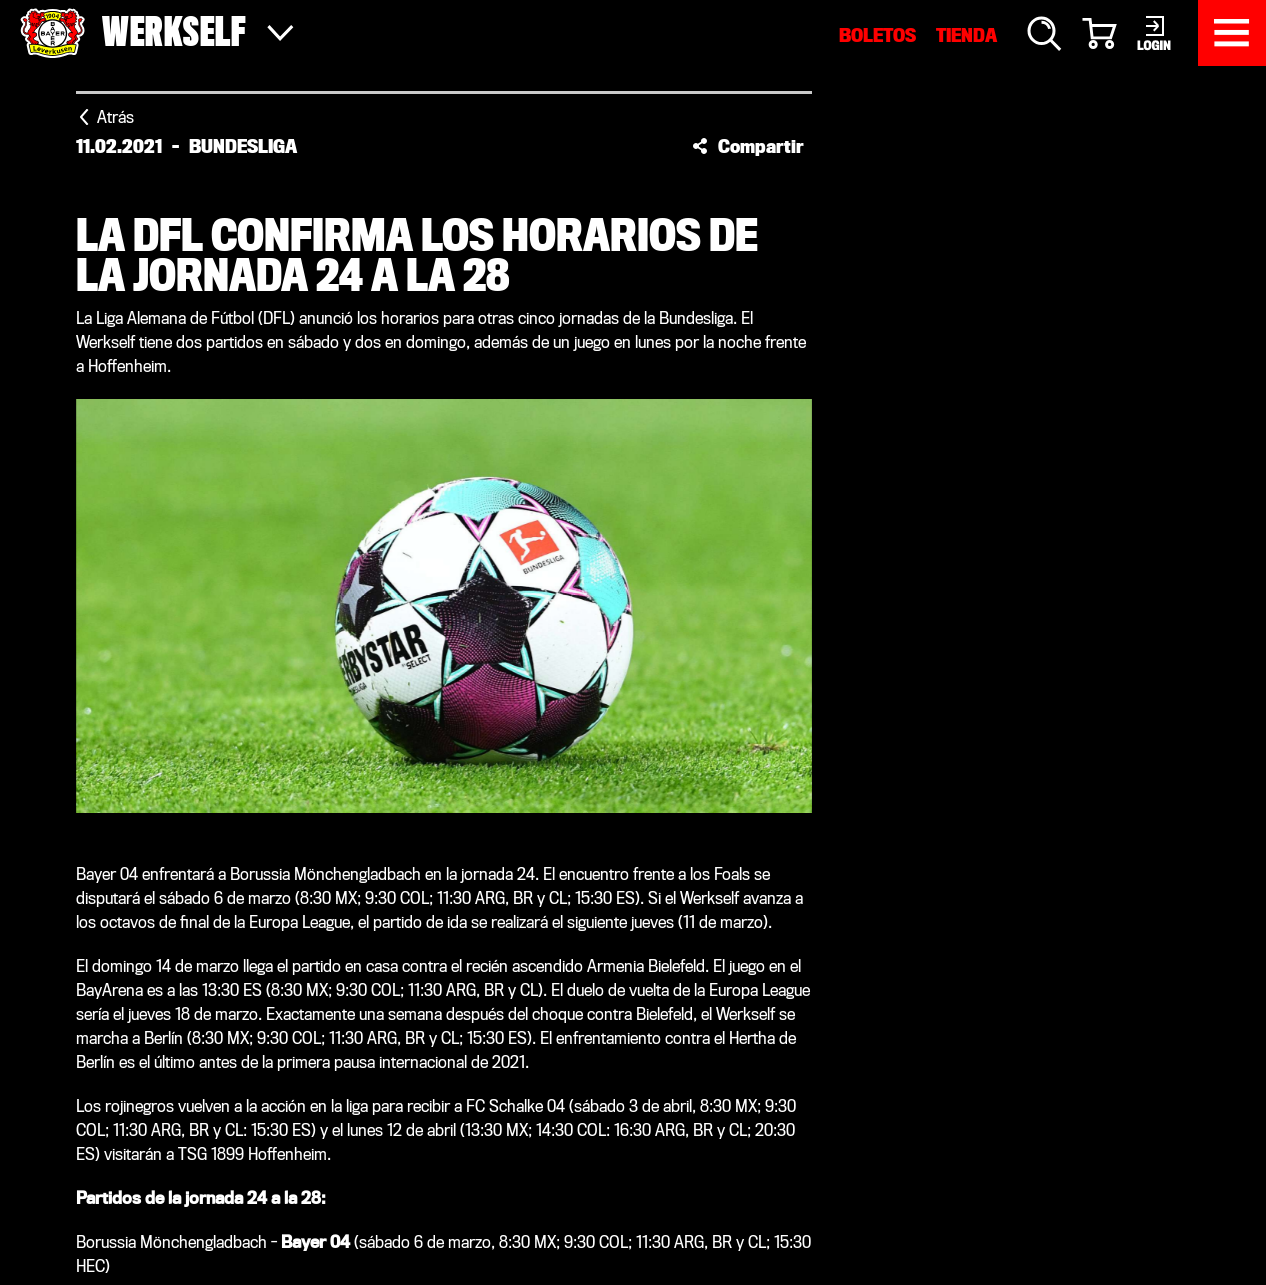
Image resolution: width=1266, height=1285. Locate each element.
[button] (748, 146)
